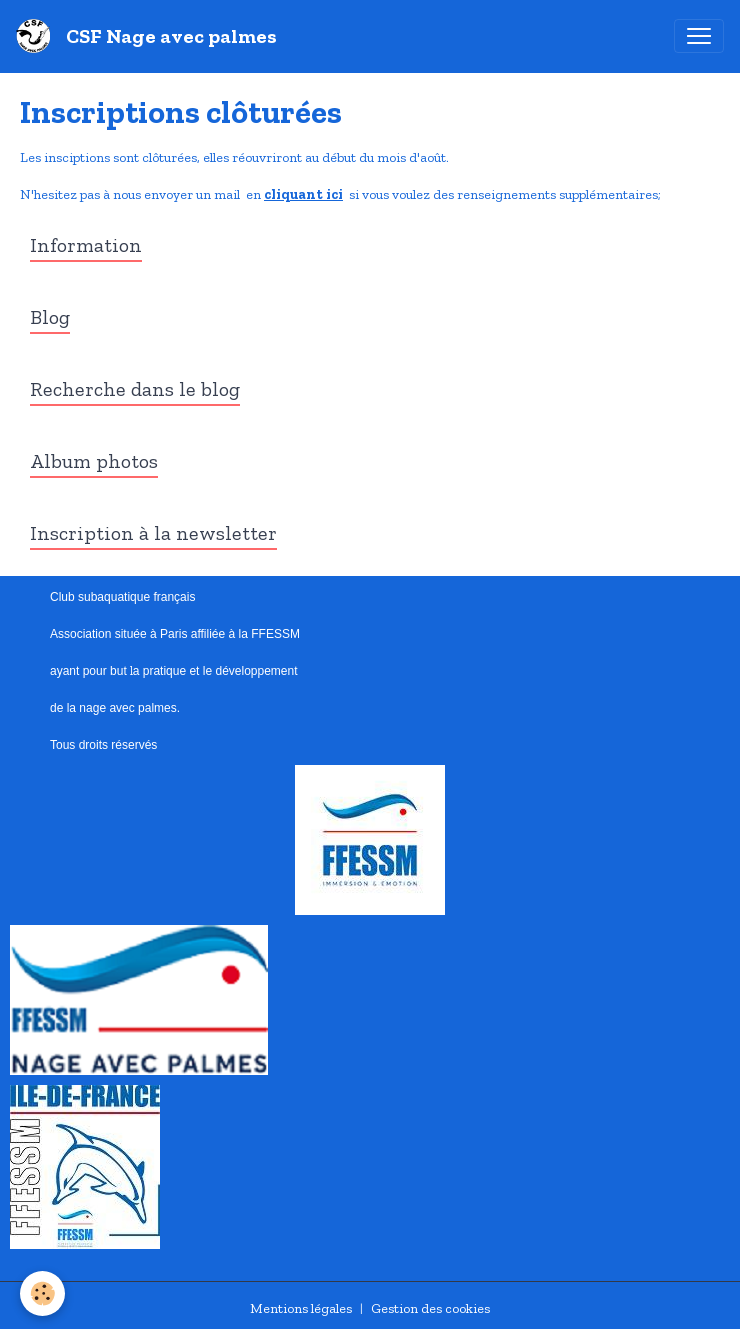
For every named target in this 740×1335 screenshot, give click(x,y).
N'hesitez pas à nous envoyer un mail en (142, 194)
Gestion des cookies (430, 1308)
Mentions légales (301, 1308)
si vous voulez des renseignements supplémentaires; (502, 194)
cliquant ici (303, 194)
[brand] (150, 36)
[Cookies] (42, 1293)
